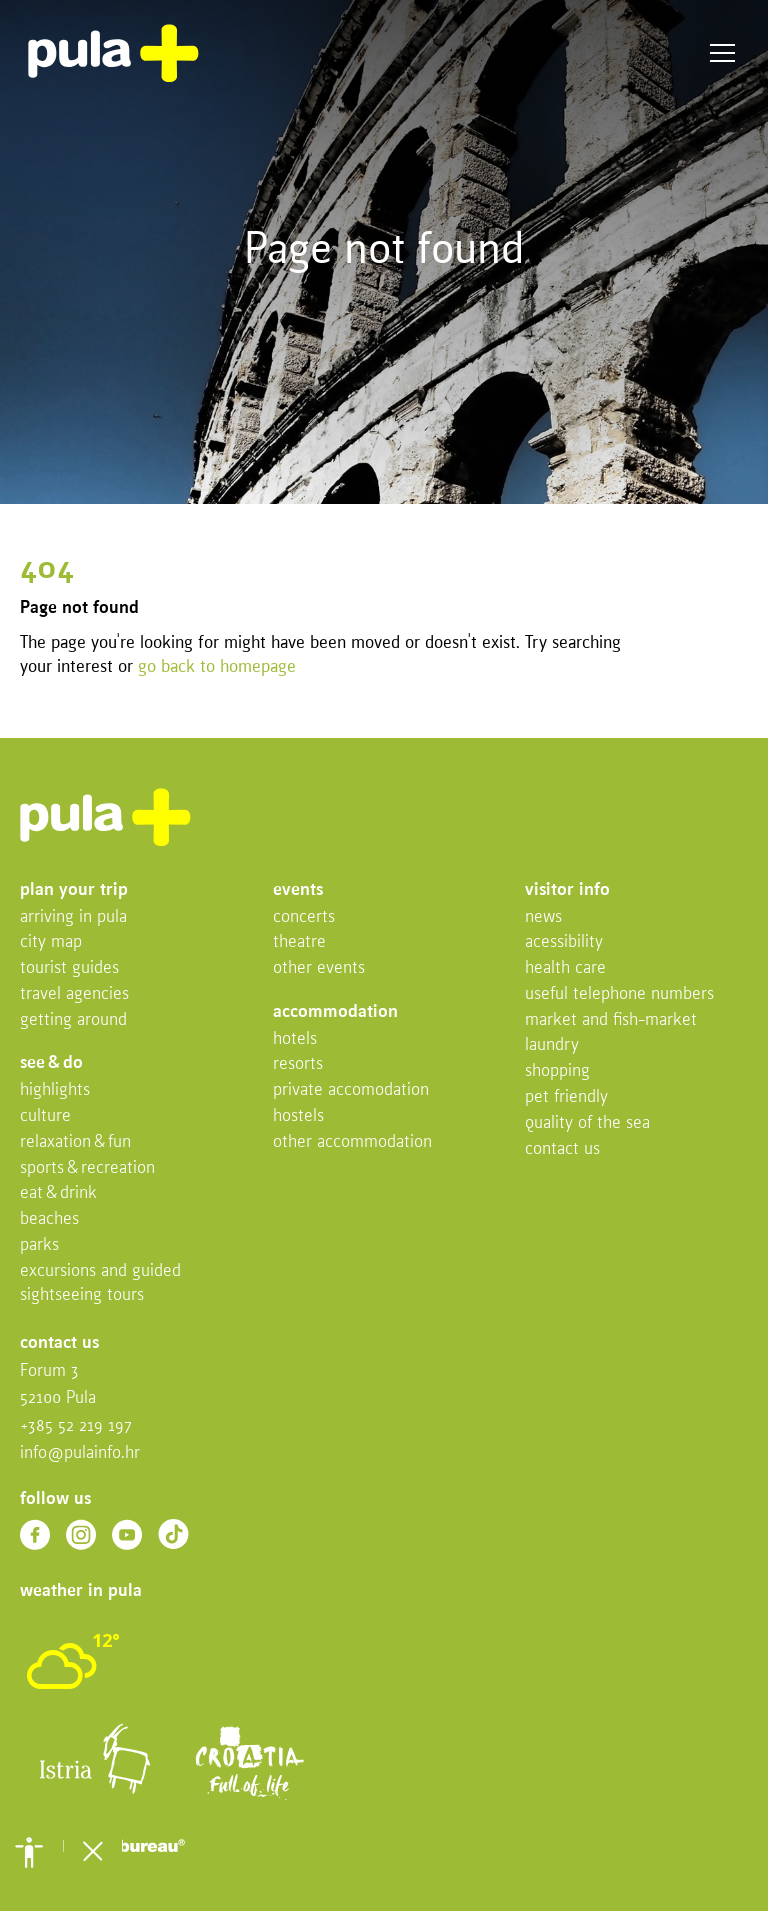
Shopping (557, 1071)
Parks (39, 1245)
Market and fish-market (611, 1020)
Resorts (298, 1064)
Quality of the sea (587, 1123)
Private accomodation (351, 1090)
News (543, 917)
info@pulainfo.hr (80, 1453)
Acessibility (564, 942)
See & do (51, 1063)
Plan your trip (74, 890)
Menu (722, 53)
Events (298, 890)
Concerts (304, 917)
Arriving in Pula (73, 917)
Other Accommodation (352, 1142)
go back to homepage (217, 667)
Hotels (295, 1039)
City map (51, 942)
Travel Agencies (74, 994)
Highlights (55, 1090)
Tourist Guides (69, 968)
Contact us (562, 1149)
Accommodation (335, 1012)
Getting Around (73, 1020)
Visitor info (567, 890)
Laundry (552, 1045)
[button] (29, 1852)
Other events (319, 968)
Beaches (49, 1219)
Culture (45, 1116)
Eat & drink (58, 1193)
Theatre (299, 942)
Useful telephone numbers (619, 994)
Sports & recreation (87, 1168)
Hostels (298, 1116)
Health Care (565, 968)
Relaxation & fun (75, 1142)
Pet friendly (566, 1097)
